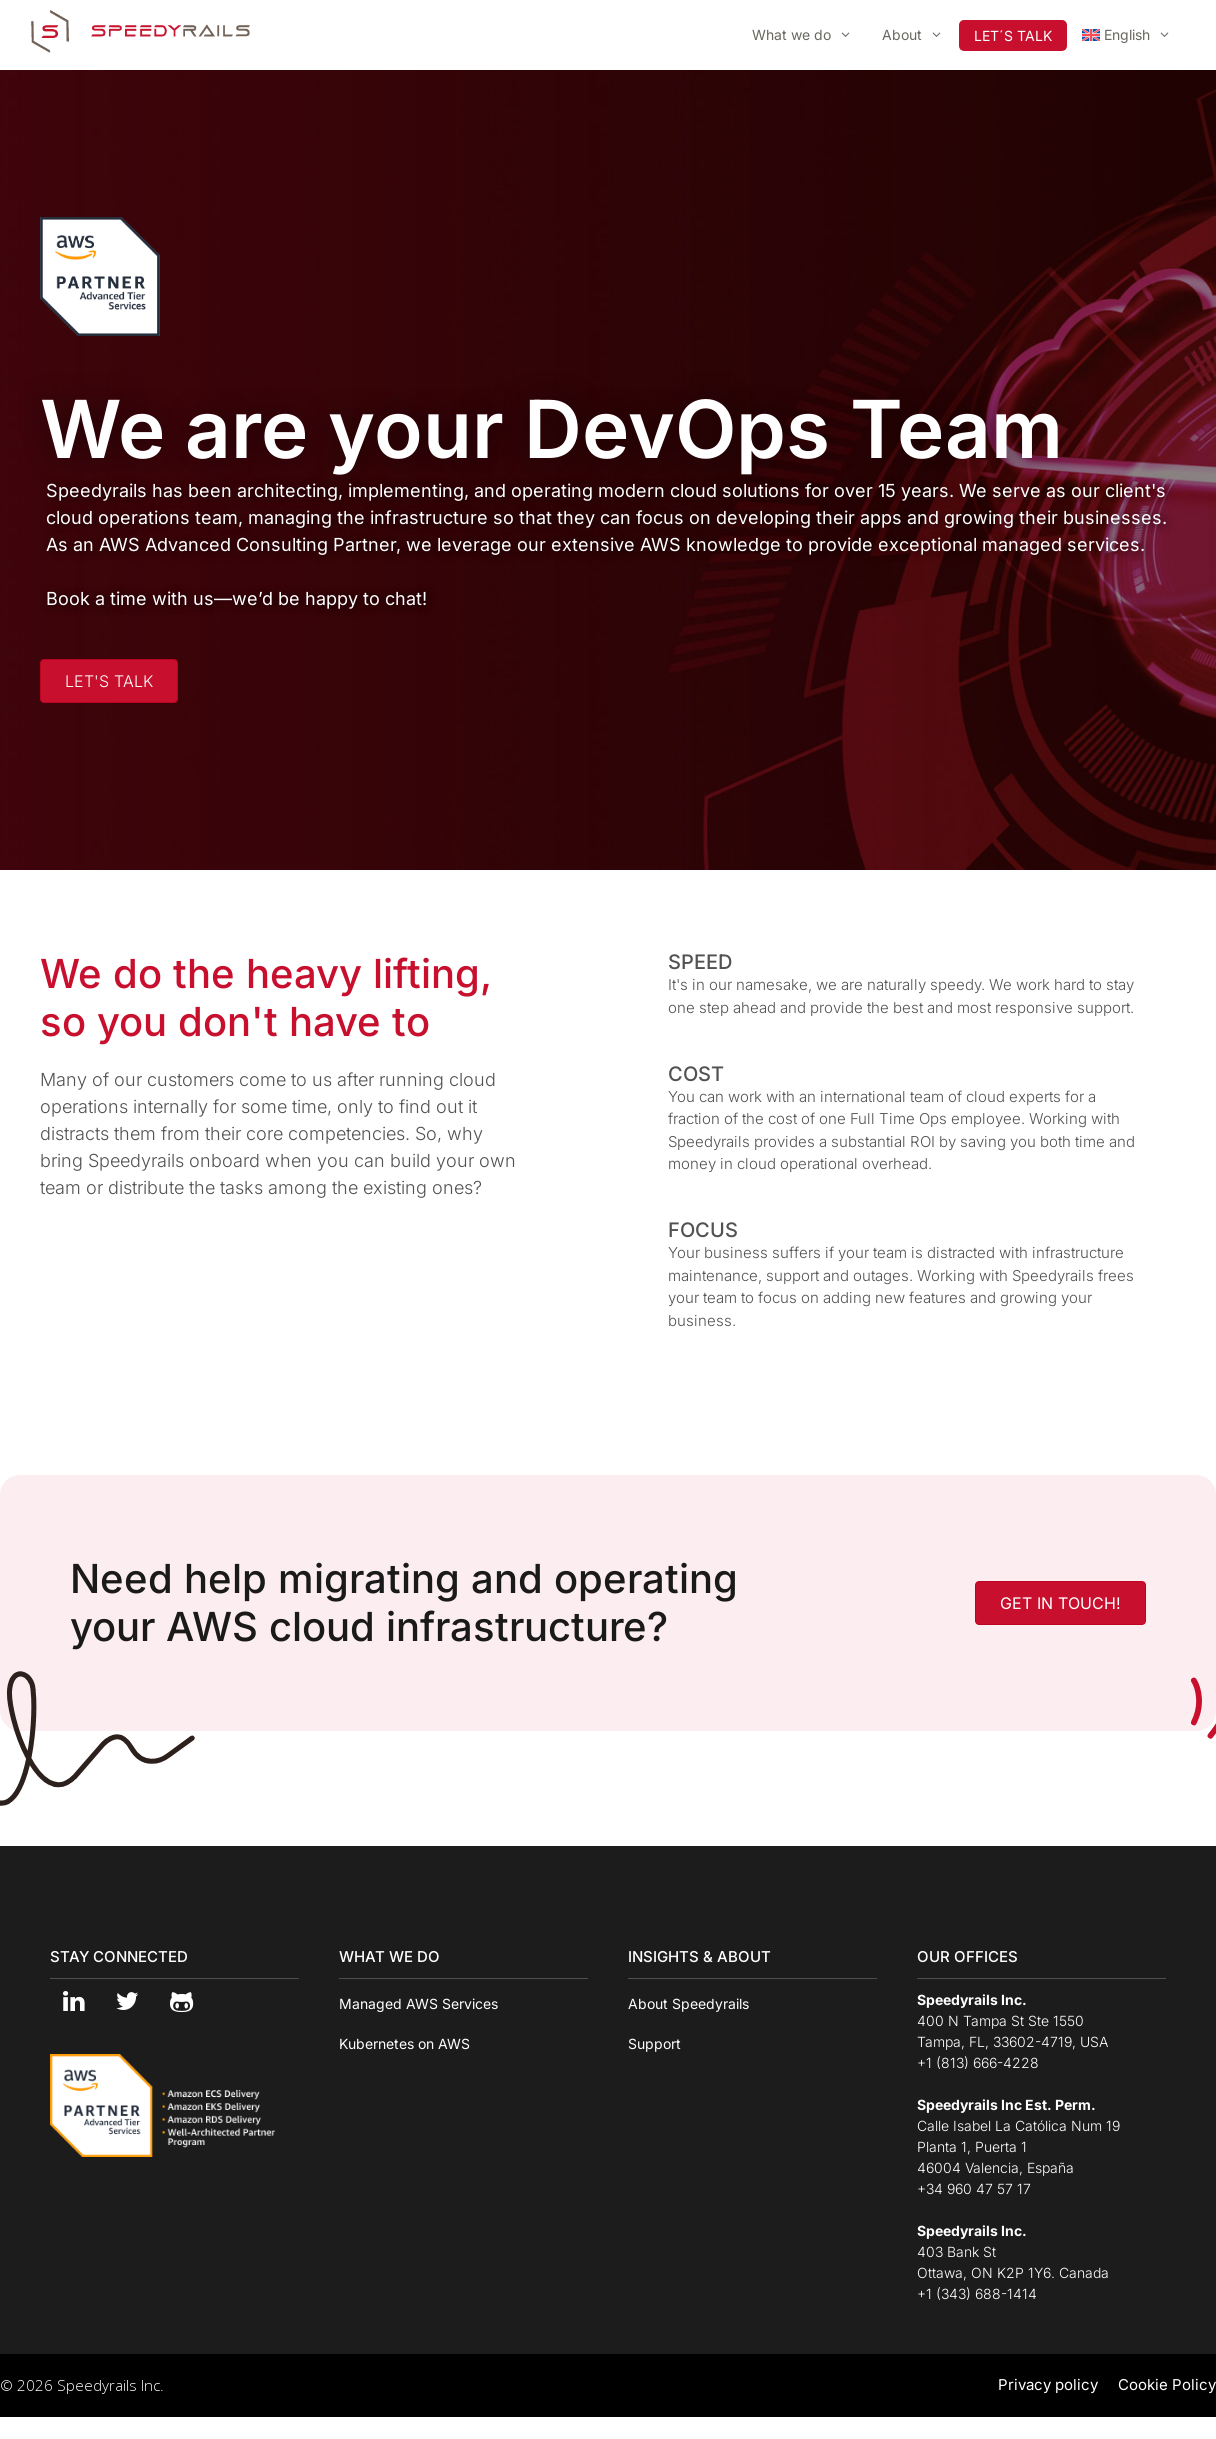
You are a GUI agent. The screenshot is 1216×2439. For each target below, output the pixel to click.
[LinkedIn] (73, 2002)
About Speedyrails (688, 2003)
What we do (809, 35)
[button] (109, 681)
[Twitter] (127, 2002)
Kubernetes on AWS (404, 2043)
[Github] (181, 2002)
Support (654, 2043)
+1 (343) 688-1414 (977, 2293)
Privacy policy (1048, 2384)
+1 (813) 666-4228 (978, 2062)
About (920, 35)
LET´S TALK (1013, 35)
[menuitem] (1126, 35)
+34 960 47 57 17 (974, 2188)
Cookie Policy (1167, 2384)
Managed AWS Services (418, 2003)
